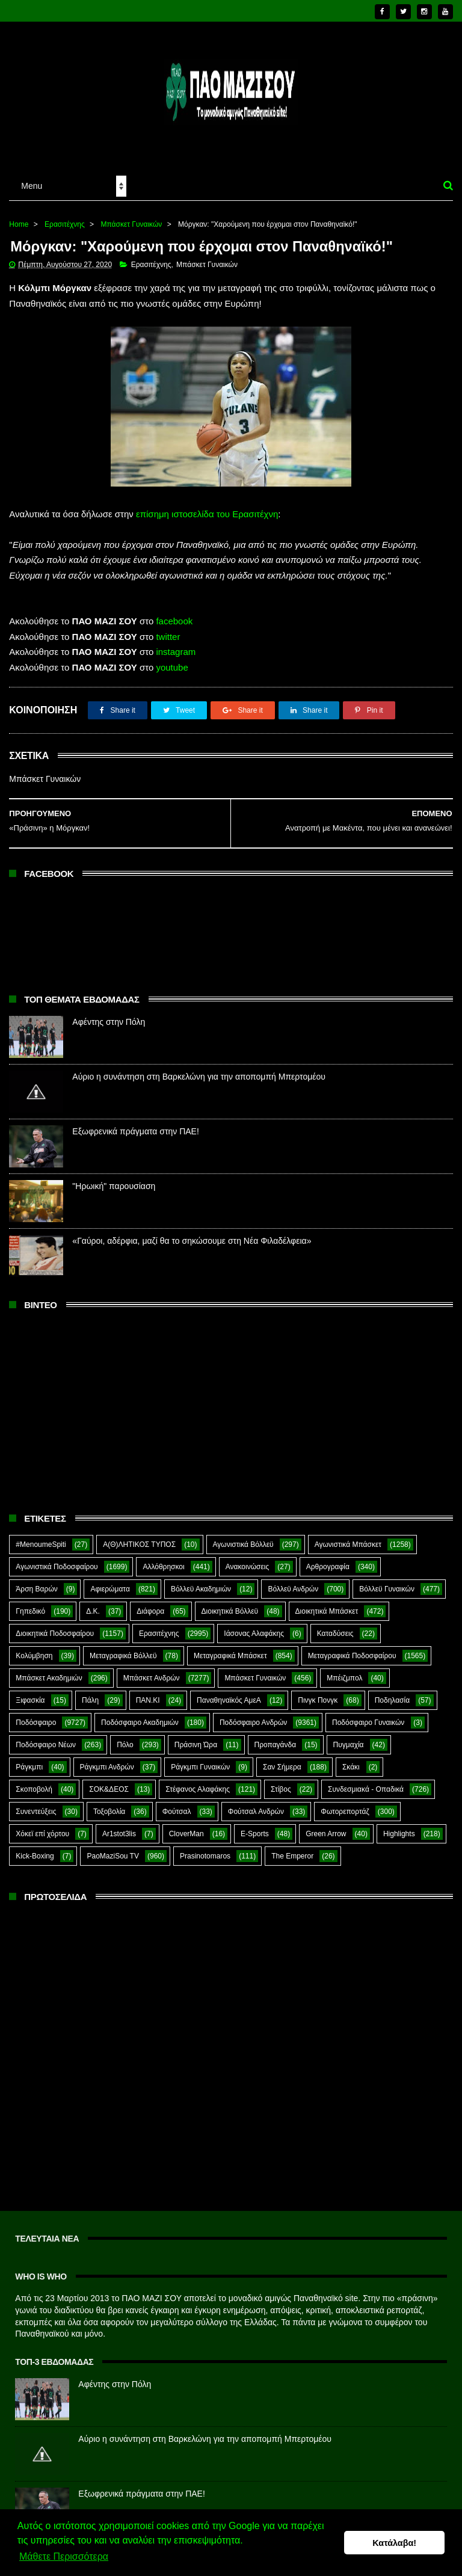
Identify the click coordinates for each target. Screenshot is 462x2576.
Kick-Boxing (35, 1848)
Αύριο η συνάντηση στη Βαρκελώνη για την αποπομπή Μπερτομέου (198, 1069)
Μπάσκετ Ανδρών (151, 1670)
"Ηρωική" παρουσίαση (113, 1178)
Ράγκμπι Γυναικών (200, 1759)
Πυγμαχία (348, 1737)
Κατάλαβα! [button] (394, 2543)
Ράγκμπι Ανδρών (107, 1759)
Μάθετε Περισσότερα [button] (63, 2557)
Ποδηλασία (392, 1692)
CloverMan (186, 1826)
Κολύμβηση (34, 1648)
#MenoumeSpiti (41, 1536)
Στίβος (281, 1781)
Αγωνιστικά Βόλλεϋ (243, 1536)
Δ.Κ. (93, 1603)
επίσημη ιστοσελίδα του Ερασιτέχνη (207, 506)
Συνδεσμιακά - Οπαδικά (366, 1781)
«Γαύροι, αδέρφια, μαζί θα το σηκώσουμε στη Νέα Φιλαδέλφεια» (191, 1233)
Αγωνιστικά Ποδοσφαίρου (56, 1559)
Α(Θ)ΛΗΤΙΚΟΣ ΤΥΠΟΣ (139, 1536)
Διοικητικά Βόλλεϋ (230, 1603)
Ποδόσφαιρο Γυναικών (368, 1715)
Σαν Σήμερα (282, 1759)
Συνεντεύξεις (36, 1804)
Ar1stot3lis (119, 1826)
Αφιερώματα (109, 1581)
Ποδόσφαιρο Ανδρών (253, 1715)
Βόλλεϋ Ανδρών (293, 1581)
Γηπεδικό (30, 1603)
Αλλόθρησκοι (163, 1559)
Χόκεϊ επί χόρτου (42, 1826)
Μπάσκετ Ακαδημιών (49, 1670)
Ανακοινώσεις (248, 1559)
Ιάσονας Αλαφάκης (254, 1626)
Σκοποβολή (34, 1781)
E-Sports (255, 1826)
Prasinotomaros (205, 1848)
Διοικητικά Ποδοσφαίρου (55, 1626)
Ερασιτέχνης (65, 216)
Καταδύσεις (335, 1626)
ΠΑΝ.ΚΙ (148, 1692)
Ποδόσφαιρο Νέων (46, 1737)
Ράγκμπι (29, 1759)
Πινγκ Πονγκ (317, 1692)
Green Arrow (326, 1826)
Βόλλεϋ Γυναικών (386, 1581)
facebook (174, 613)
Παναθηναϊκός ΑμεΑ (229, 1692)
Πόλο (125, 1737)
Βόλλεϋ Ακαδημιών (201, 1581)
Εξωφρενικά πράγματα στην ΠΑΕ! (135, 1123)
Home (18, 216)
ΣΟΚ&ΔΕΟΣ (109, 1781)
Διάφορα (150, 1603)
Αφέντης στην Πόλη (108, 1014)
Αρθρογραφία (328, 1559)
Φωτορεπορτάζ (345, 1804)
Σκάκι (351, 1759)
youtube (172, 659)
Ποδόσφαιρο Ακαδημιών (140, 1715)
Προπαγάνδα (275, 1737)
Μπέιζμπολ (344, 1670)
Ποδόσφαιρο (36, 1715)
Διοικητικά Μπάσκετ (327, 1603)
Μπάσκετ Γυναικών (131, 216)
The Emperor (292, 1848)
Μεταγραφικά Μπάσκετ (230, 1648)
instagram (176, 644)
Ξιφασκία (30, 1692)
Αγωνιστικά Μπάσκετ (348, 1536)
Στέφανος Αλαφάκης (197, 1781)
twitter (168, 629)
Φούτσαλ (176, 1804)
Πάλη (90, 1692)
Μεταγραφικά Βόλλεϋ (123, 1648)
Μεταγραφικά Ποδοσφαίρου (352, 1648)
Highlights (399, 1826)
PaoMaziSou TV (113, 1848)
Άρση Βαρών (36, 1581)
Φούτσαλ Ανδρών (256, 1804)
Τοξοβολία (109, 1804)
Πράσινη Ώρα (195, 1737)
